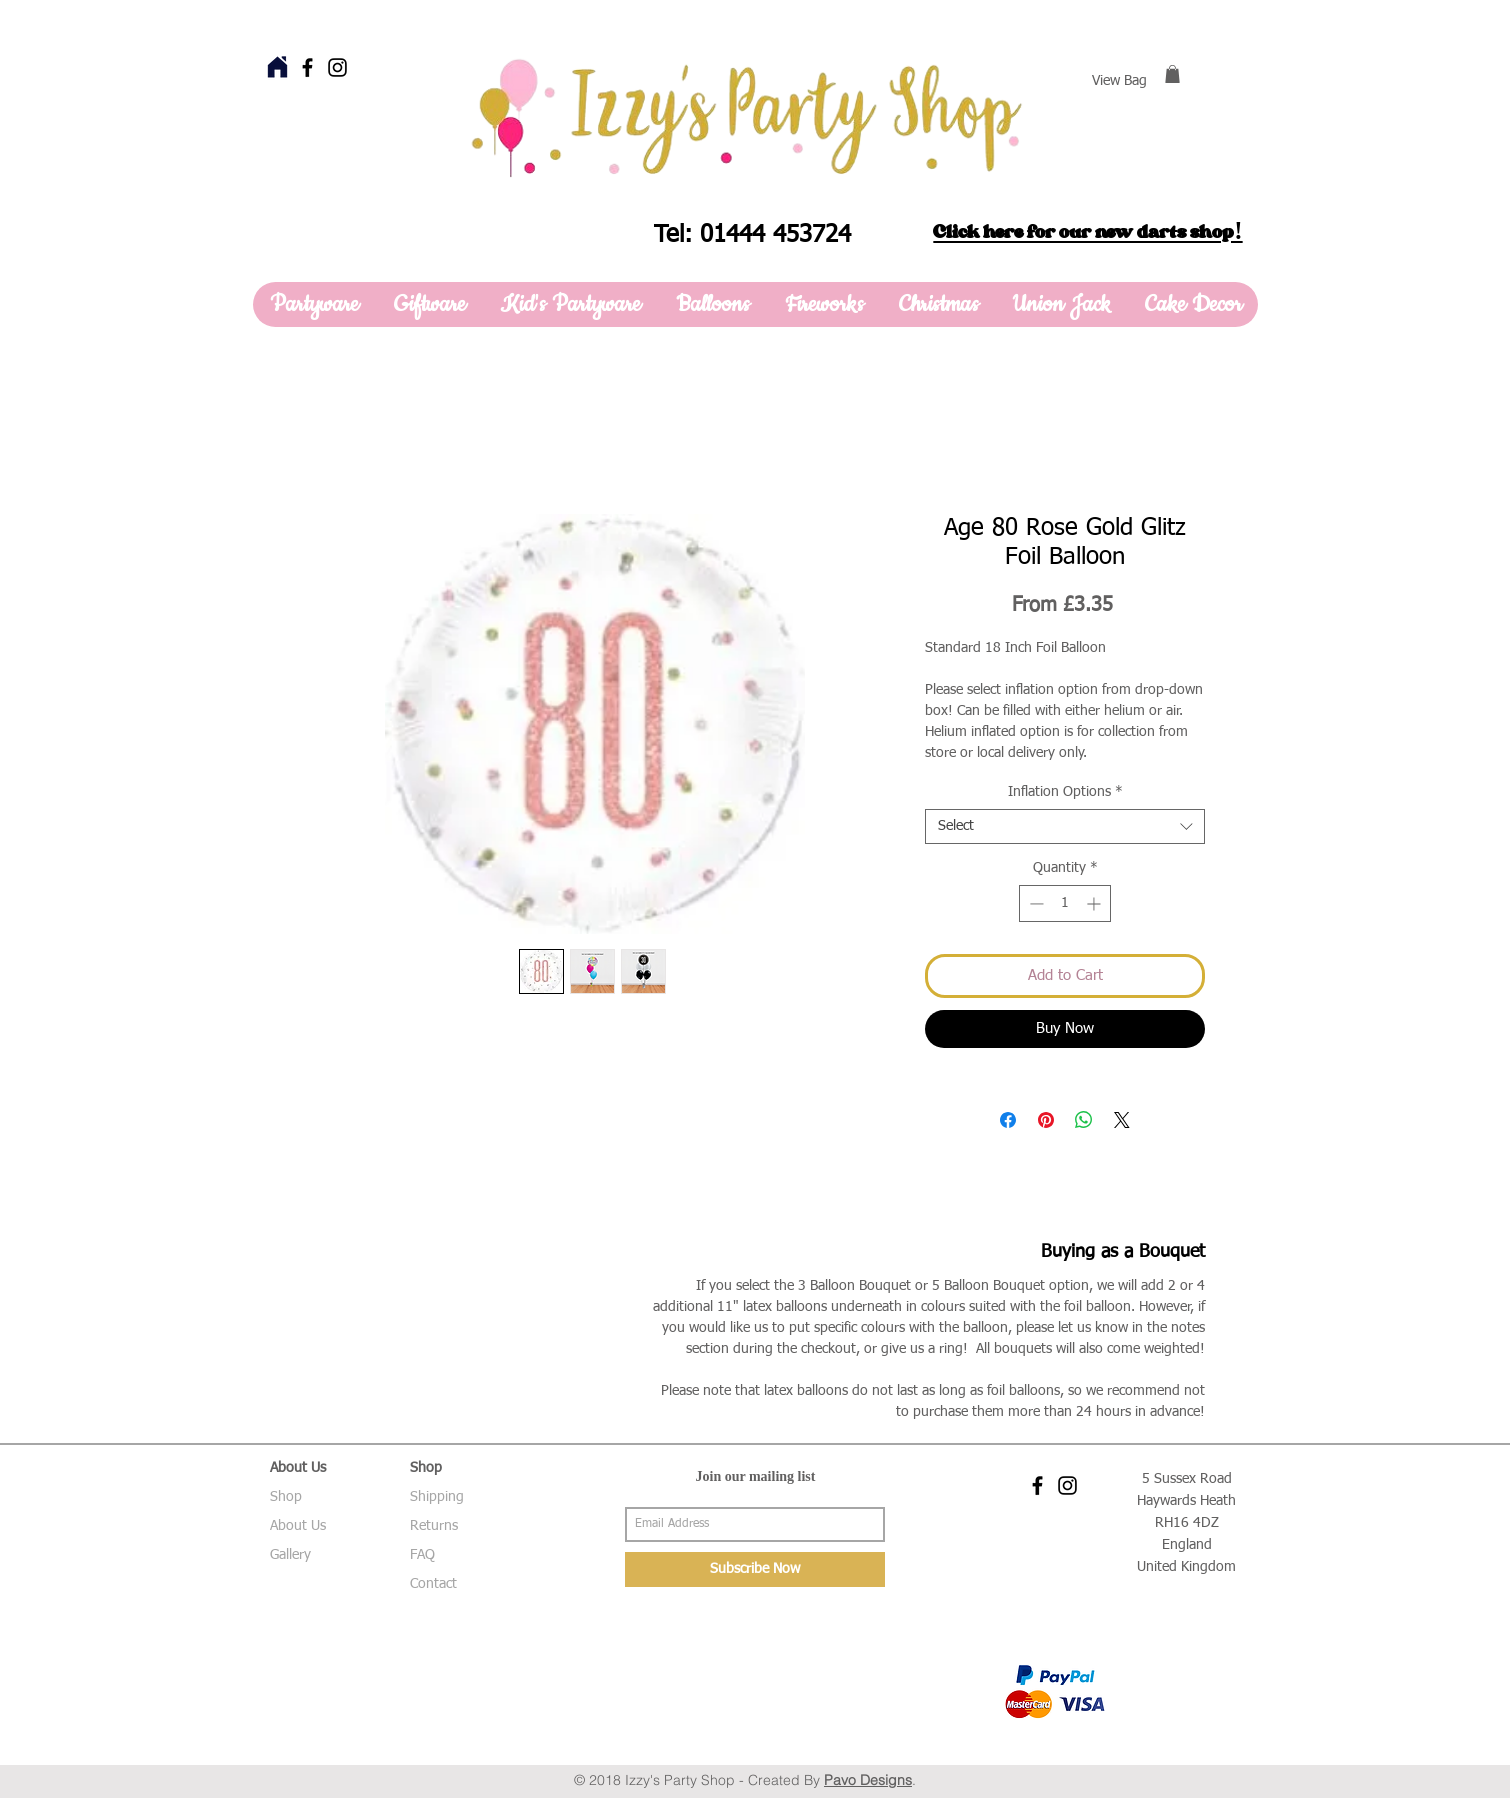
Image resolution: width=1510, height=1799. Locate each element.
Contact (433, 1584)
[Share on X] (1122, 1120)
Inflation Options (1065, 792)
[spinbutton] (1065, 903)
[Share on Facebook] (1008, 1120)
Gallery (290, 1555)
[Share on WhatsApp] (1084, 1120)
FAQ (422, 1555)
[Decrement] (1034, 903)
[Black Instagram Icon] (337, 67)
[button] (1172, 74)
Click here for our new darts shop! (1087, 232)
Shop (286, 1497)
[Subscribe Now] (755, 1569)
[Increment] (1095, 903)
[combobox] (1065, 826)
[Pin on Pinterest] (1046, 1120)
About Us (298, 1526)
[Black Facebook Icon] (307, 67)
